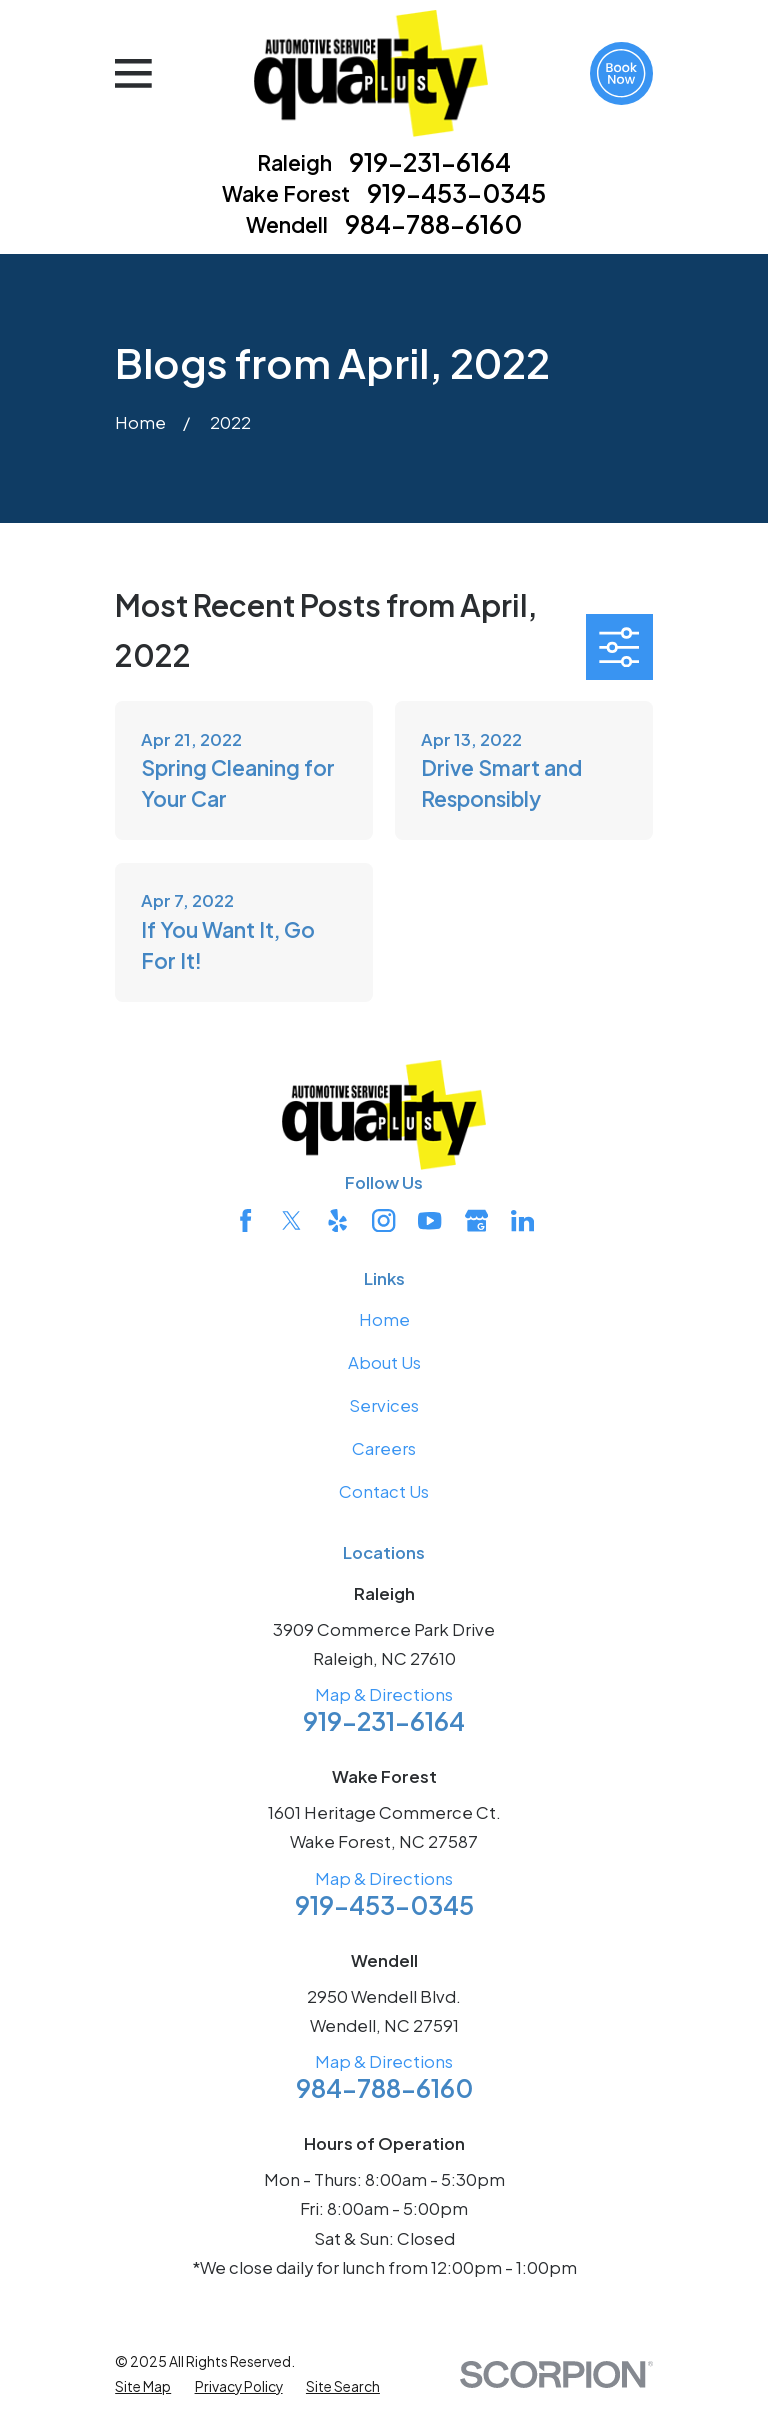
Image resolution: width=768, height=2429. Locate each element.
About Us (384, 1362)
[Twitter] (291, 1220)
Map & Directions (384, 1694)
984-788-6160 (433, 224)
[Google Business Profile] (476, 1220)
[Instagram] (383, 1220)
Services (384, 1405)
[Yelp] (337, 1220)
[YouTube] (429, 1220)
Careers (384, 1448)
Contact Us (384, 1491)
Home (384, 1319)
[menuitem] (143, 2387)
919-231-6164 (430, 162)
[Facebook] (245, 1220)
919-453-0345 (456, 193)
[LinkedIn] (522, 1220)
